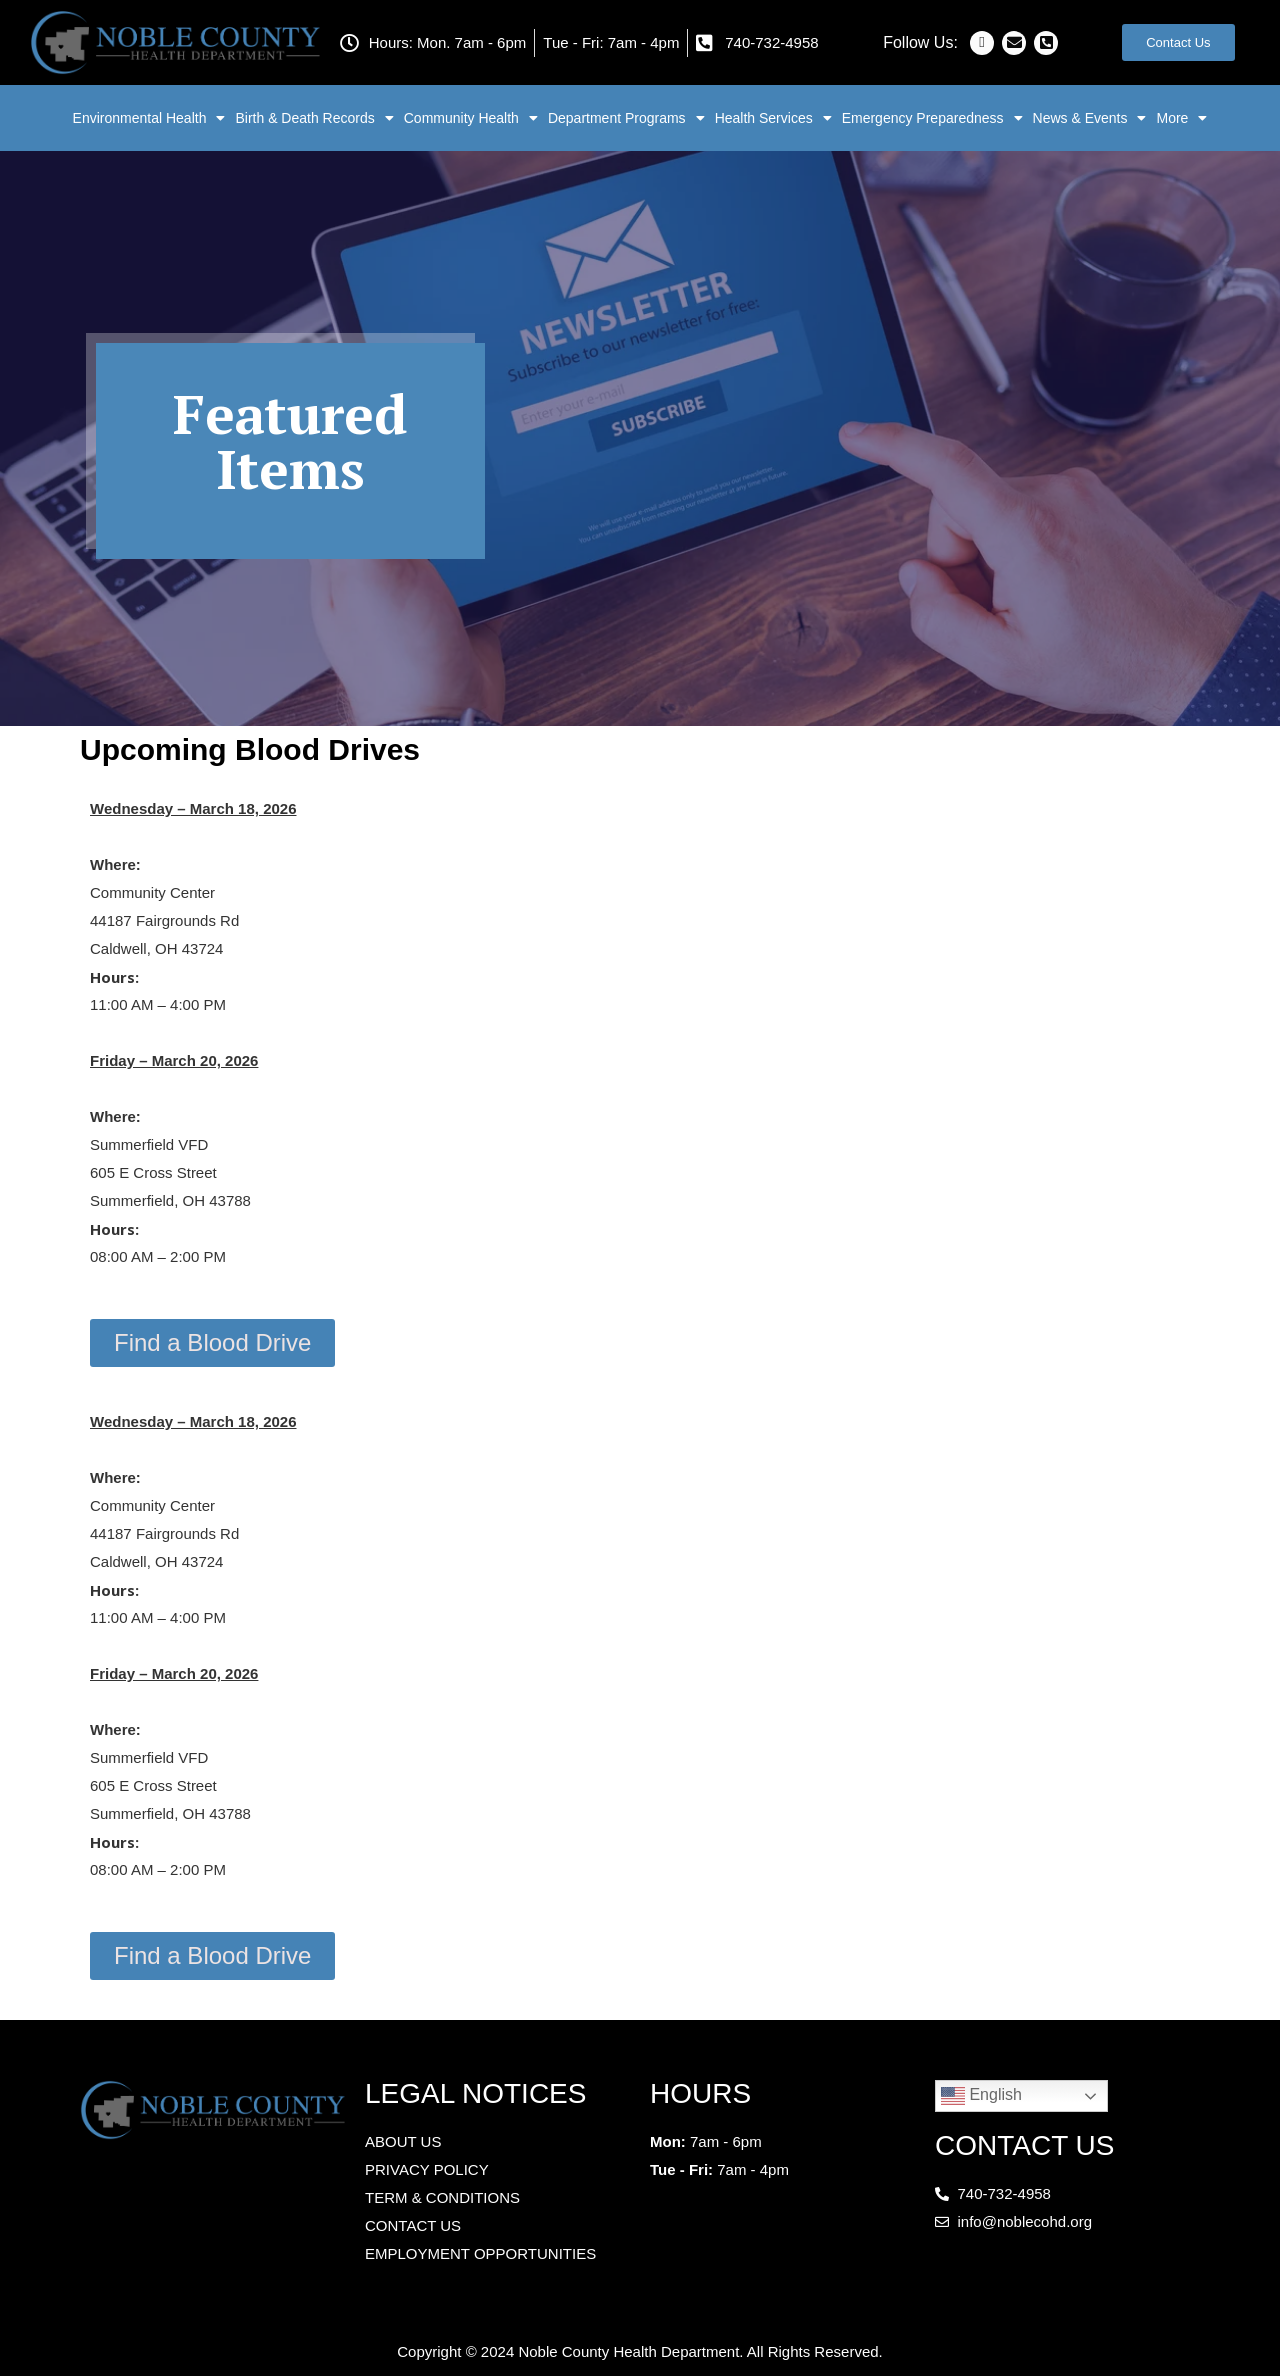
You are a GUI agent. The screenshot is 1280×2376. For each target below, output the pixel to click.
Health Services (773, 118)
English (981, 2096)
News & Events (1090, 118)
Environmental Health (149, 118)
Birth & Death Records (314, 118)
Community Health (471, 118)
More (1181, 118)
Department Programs (626, 118)
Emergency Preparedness (932, 118)
